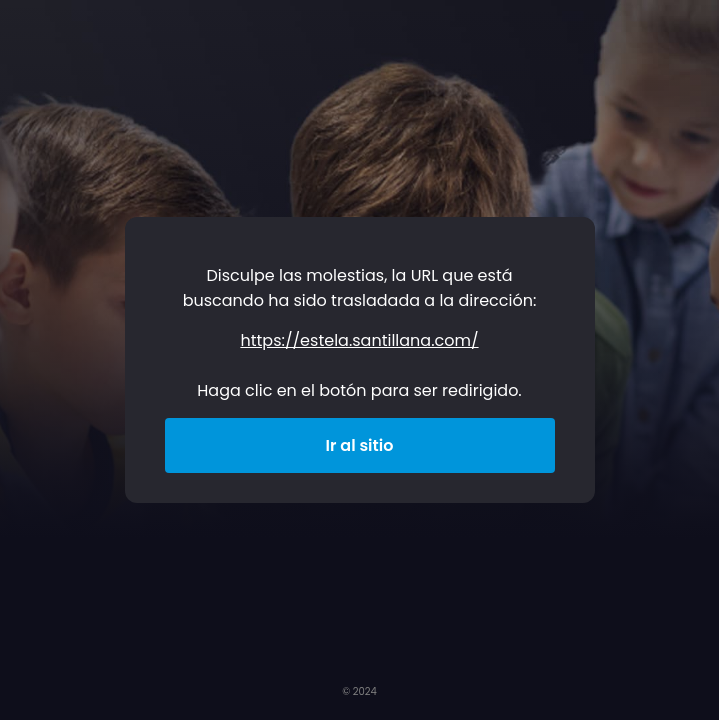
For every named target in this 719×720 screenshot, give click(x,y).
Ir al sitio (360, 445)
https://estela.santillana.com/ (359, 340)
